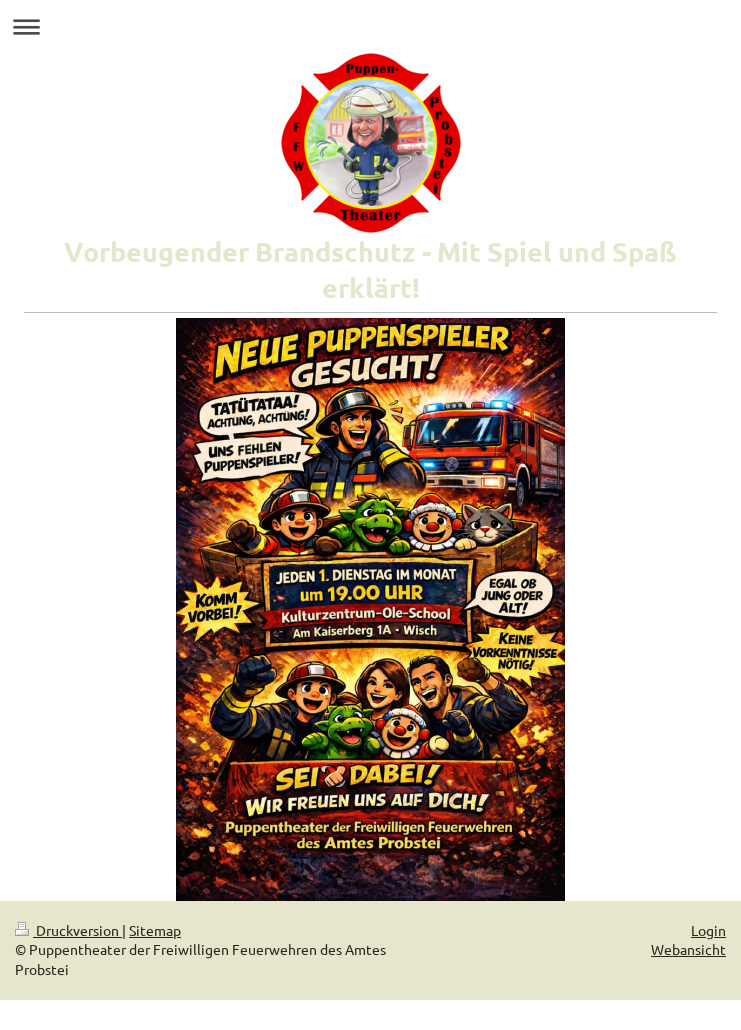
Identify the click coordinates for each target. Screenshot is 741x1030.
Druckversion (68, 930)
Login (708, 930)
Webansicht (688, 949)
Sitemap (155, 930)
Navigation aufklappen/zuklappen (370, 26)
